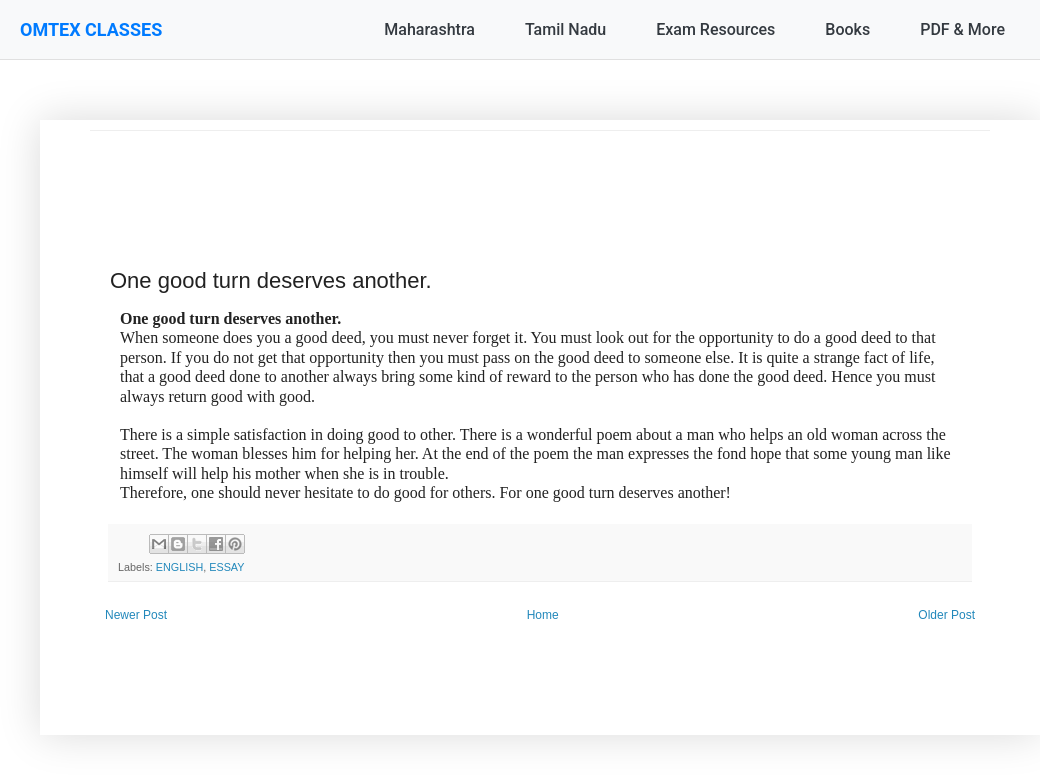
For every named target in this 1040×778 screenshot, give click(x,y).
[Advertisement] (540, 176)
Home (543, 615)
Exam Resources (715, 29)
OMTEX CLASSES (91, 29)
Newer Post (136, 615)
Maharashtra (429, 29)
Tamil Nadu (565, 29)
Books (847, 29)
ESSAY (226, 567)
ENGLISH (179, 567)
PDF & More (962, 29)
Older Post (946, 615)
